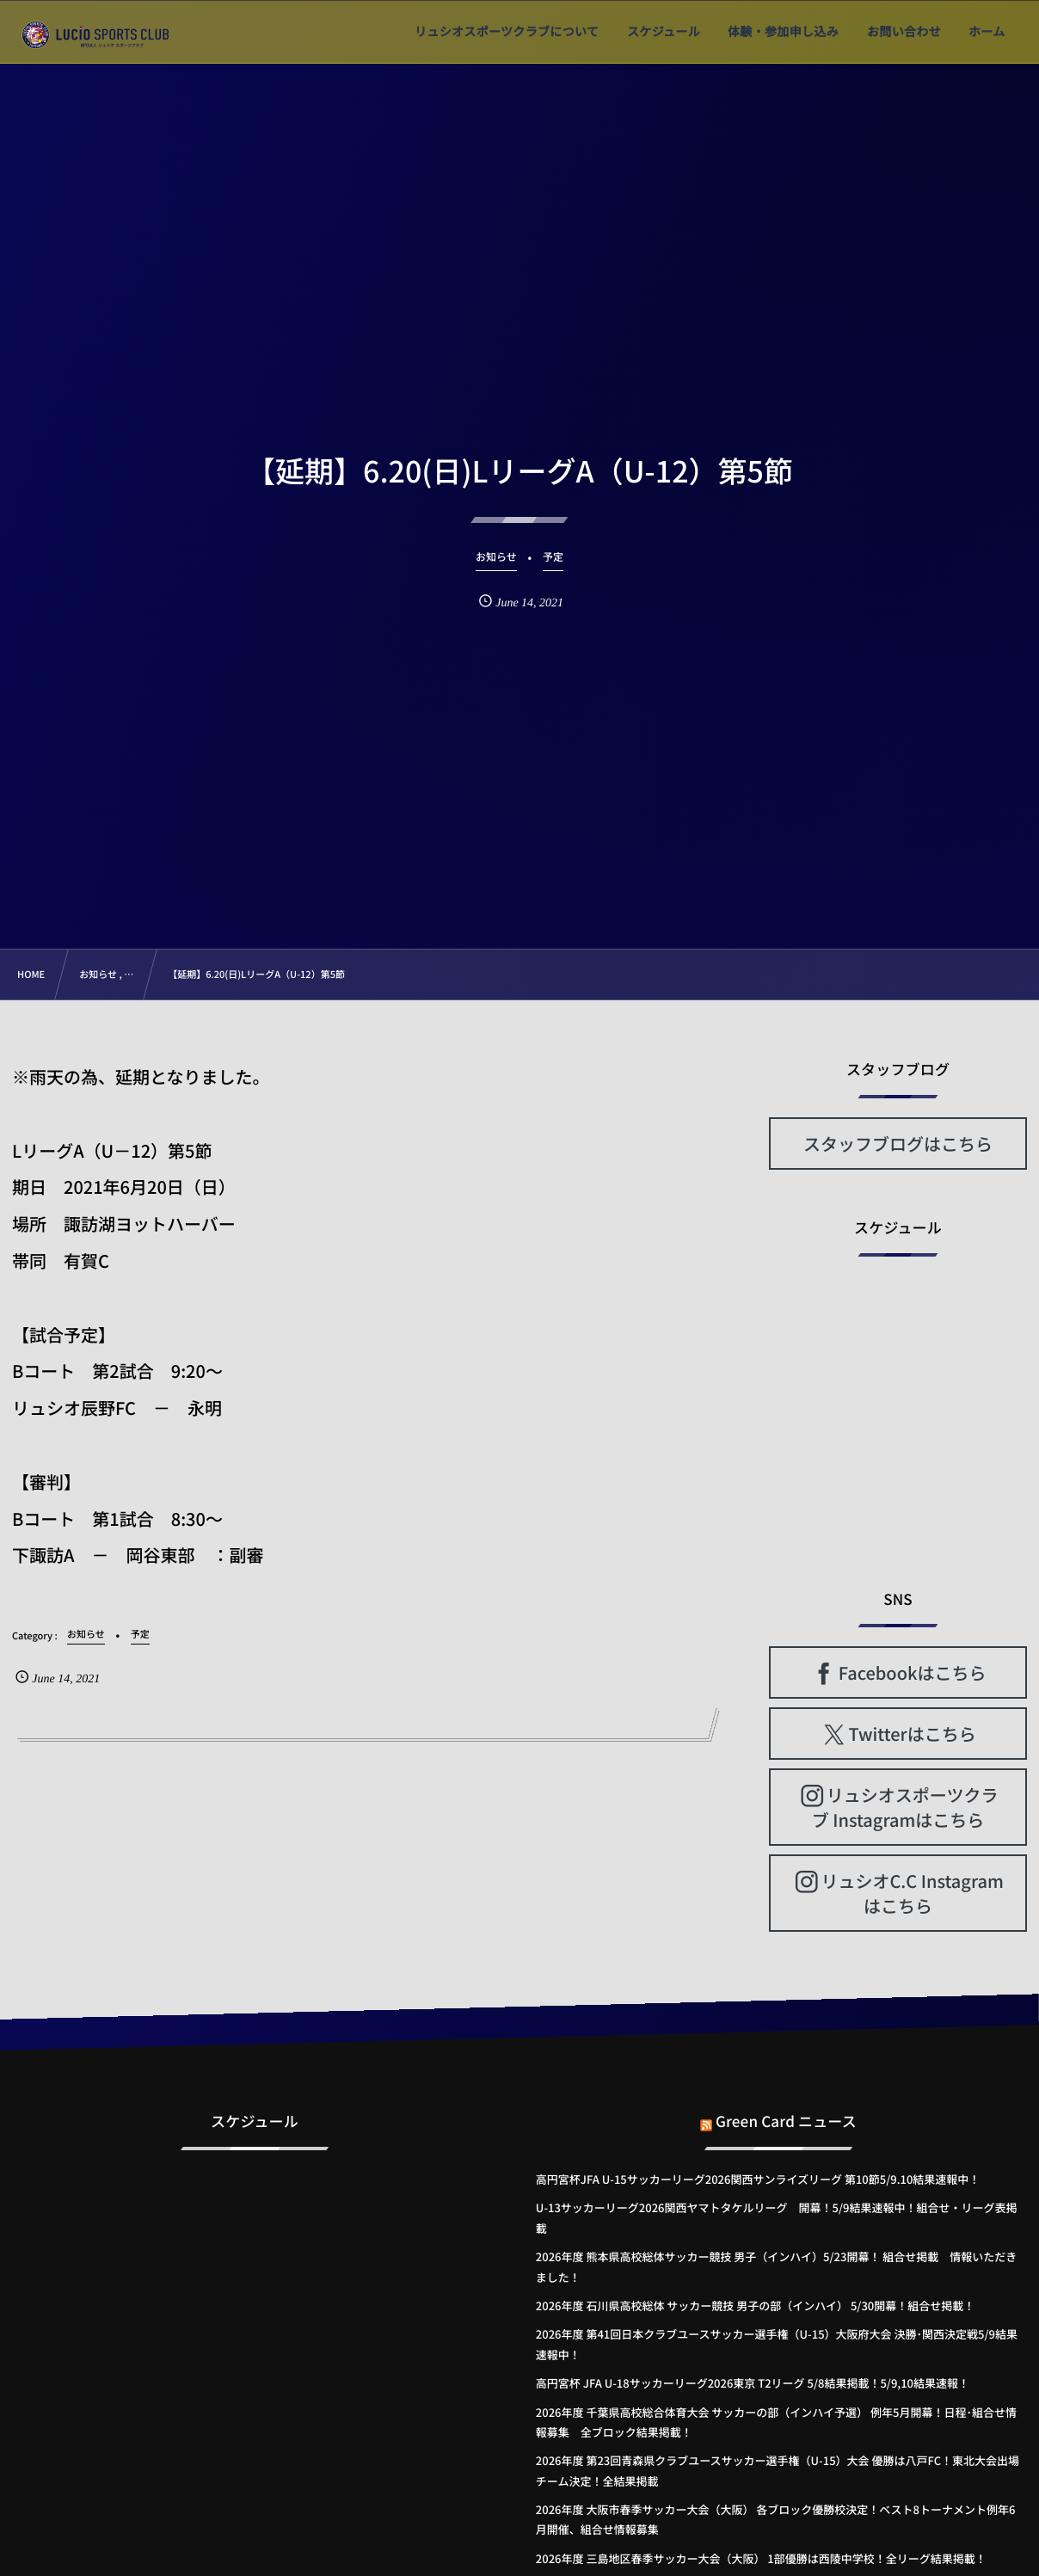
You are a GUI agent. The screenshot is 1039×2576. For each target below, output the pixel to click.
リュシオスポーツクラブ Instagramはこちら (905, 1807)
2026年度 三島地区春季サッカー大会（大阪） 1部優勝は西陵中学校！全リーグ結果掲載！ (761, 2558)
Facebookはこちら (913, 1672)
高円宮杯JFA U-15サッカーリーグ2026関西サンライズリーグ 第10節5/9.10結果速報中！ (758, 2179)
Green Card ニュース (786, 2107)
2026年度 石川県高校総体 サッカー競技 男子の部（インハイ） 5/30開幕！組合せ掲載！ (755, 2305)
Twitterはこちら (912, 1733)
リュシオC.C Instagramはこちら (912, 1893)
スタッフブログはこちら (898, 1143)
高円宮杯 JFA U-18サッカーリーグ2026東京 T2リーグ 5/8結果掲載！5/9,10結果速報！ (752, 2383)
